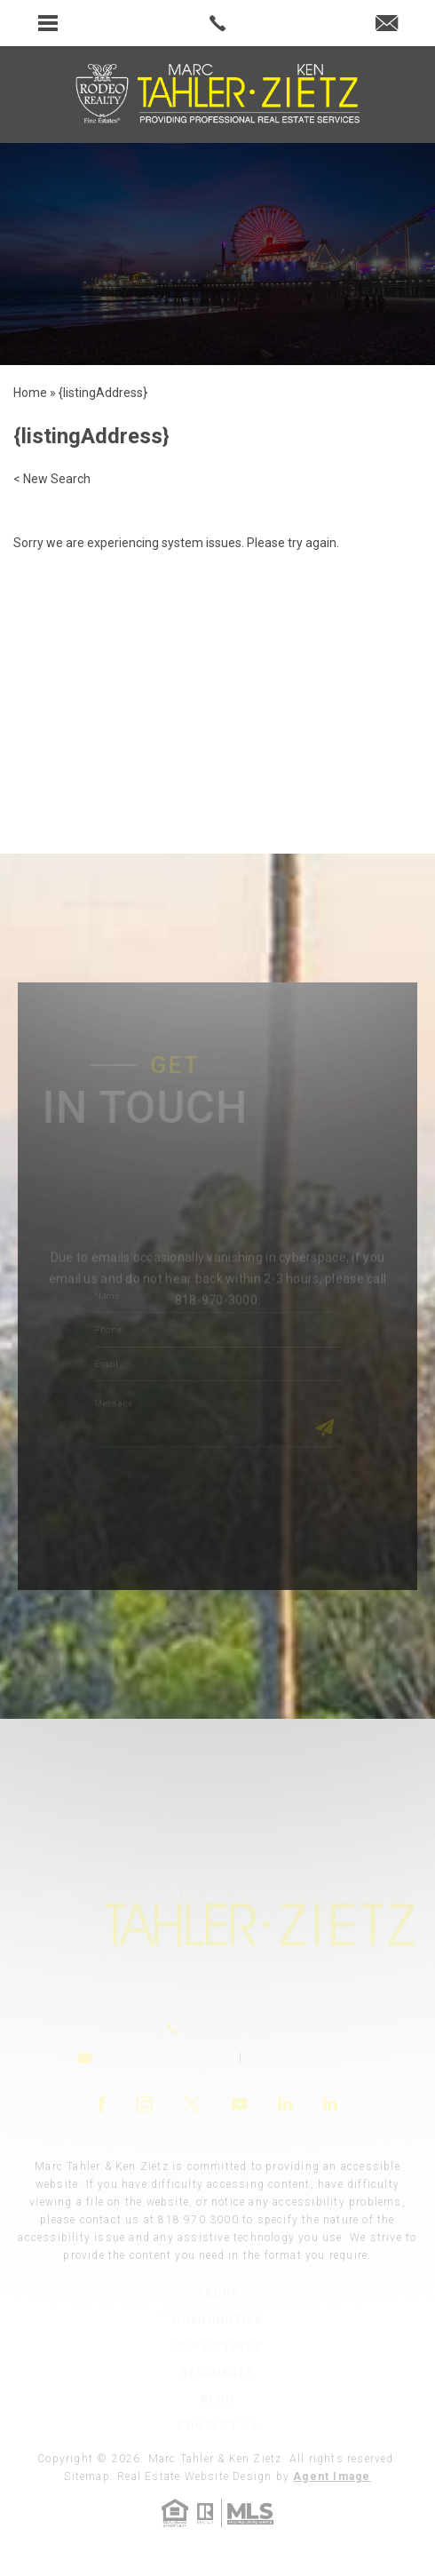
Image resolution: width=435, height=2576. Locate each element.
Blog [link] (217, 2398)
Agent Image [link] (331, 2476)
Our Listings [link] (217, 2346)
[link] (218, 23)
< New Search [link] (52, 479)
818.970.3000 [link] (198, 2220)
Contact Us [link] (217, 2425)
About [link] (217, 2293)
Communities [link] (217, 2319)
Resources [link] (217, 2373)
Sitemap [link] (86, 2476)
